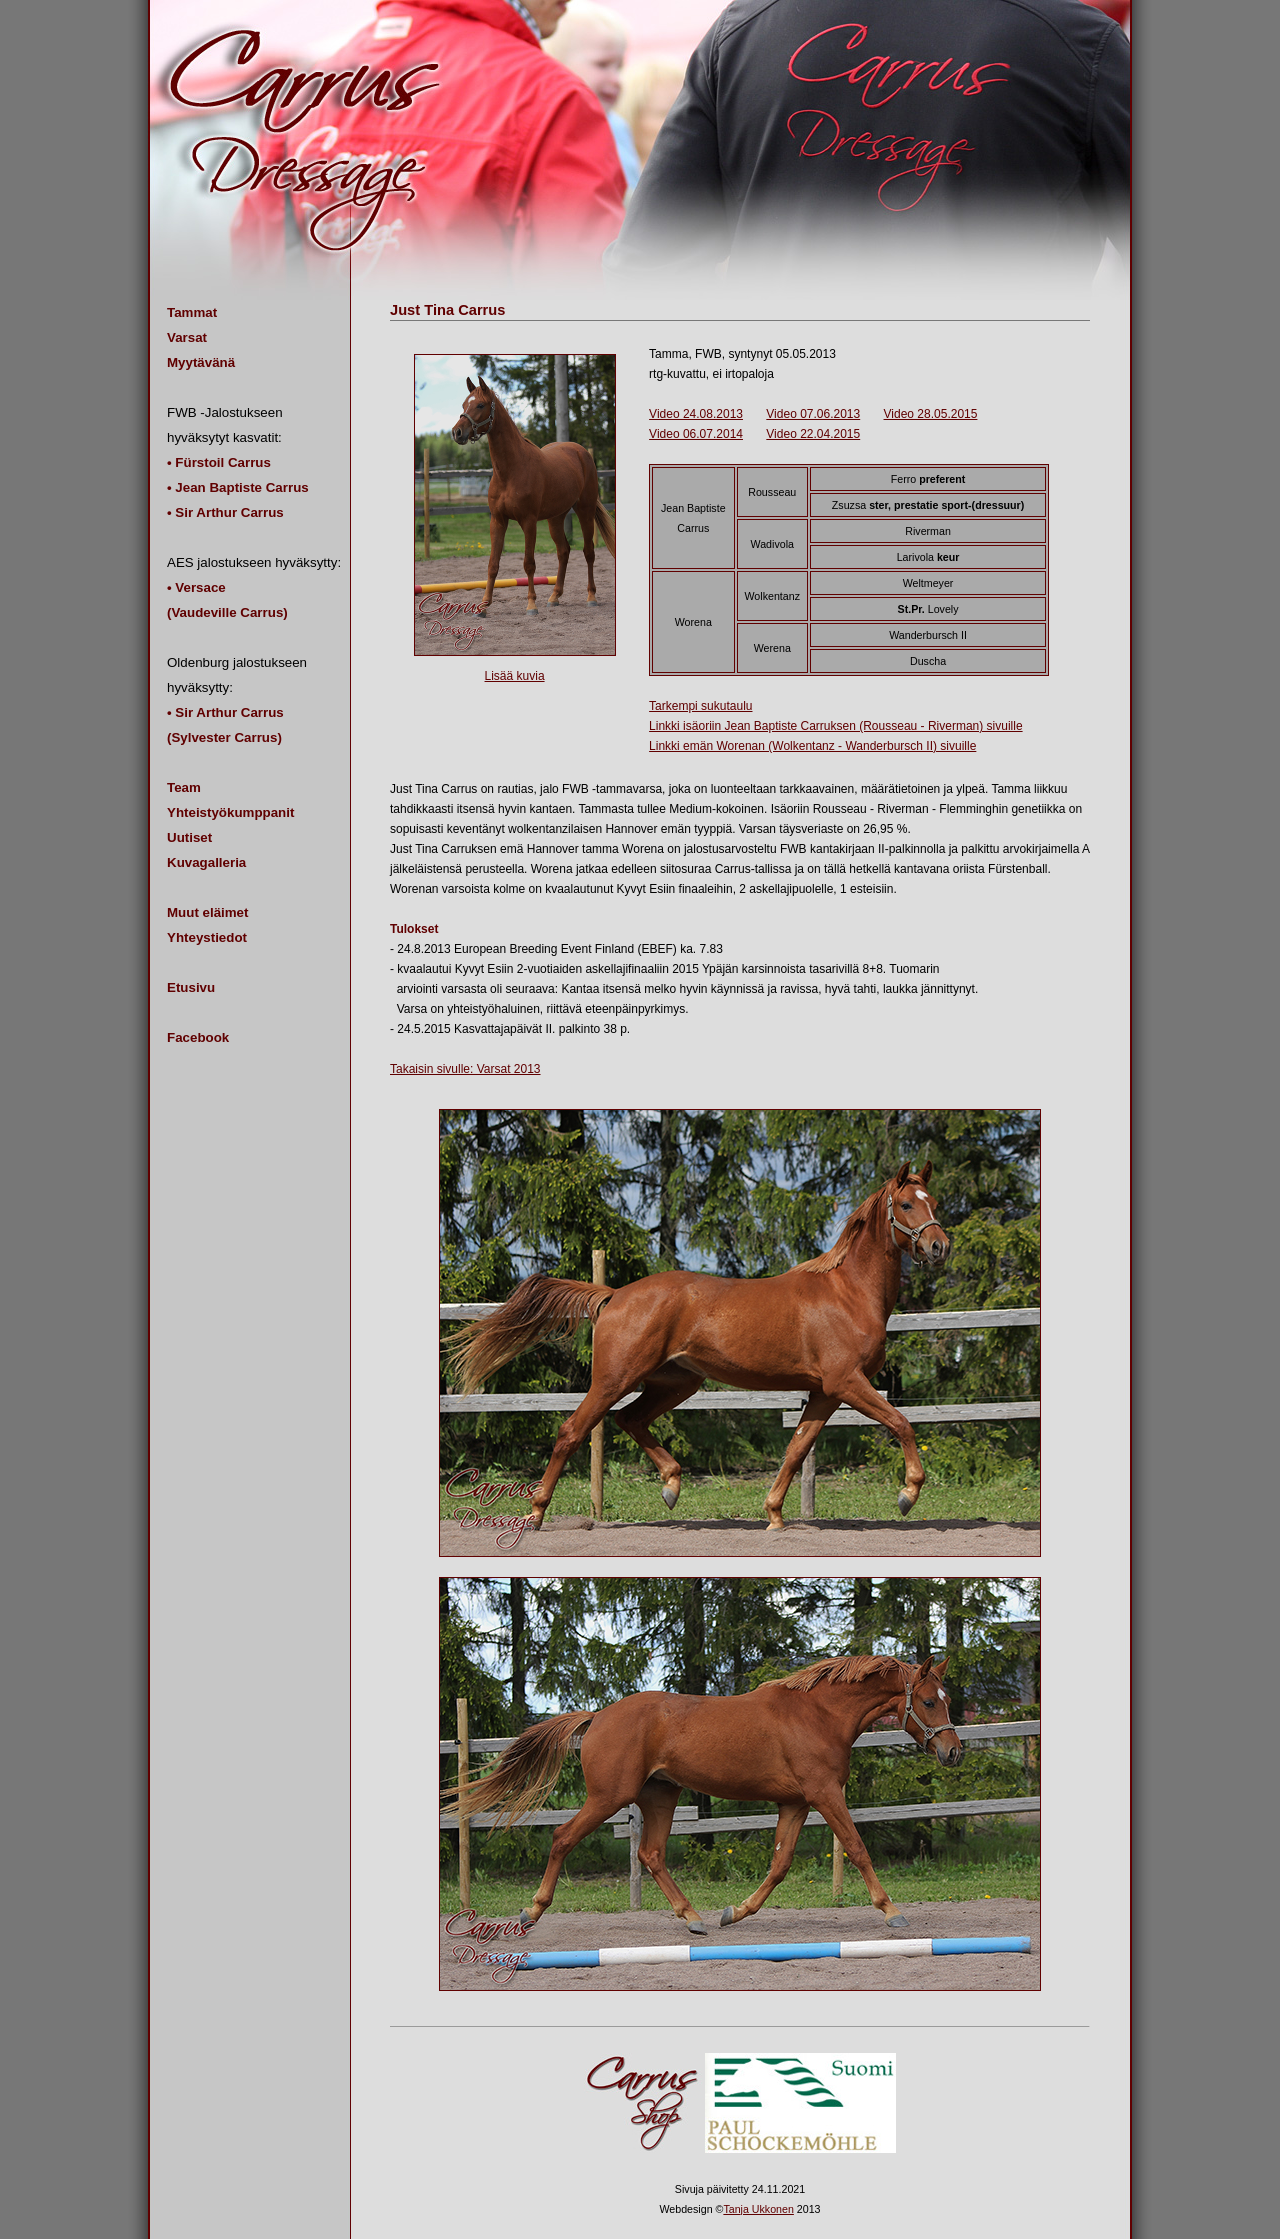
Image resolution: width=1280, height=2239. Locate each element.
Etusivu (191, 987)
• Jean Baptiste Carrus (238, 487)
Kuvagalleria (206, 862)
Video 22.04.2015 (813, 434)
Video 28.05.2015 (931, 414)
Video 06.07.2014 (696, 434)
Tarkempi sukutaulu (700, 706)
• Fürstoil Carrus (219, 462)
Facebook (198, 1037)
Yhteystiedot (207, 937)
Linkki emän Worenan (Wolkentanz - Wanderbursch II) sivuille (812, 746)
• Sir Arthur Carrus (225, 512)
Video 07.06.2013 (813, 414)
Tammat (192, 312)
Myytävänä (201, 362)
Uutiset (189, 837)
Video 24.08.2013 (696, 414)
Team (184, 787)
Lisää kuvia (515, 676)
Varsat (187, 337)
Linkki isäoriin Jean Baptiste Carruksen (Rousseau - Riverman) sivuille (835, 726)
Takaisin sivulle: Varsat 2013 (465, 1069)
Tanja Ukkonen (758, 2209)
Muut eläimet (207, 912)
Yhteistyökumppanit (230, 812)
